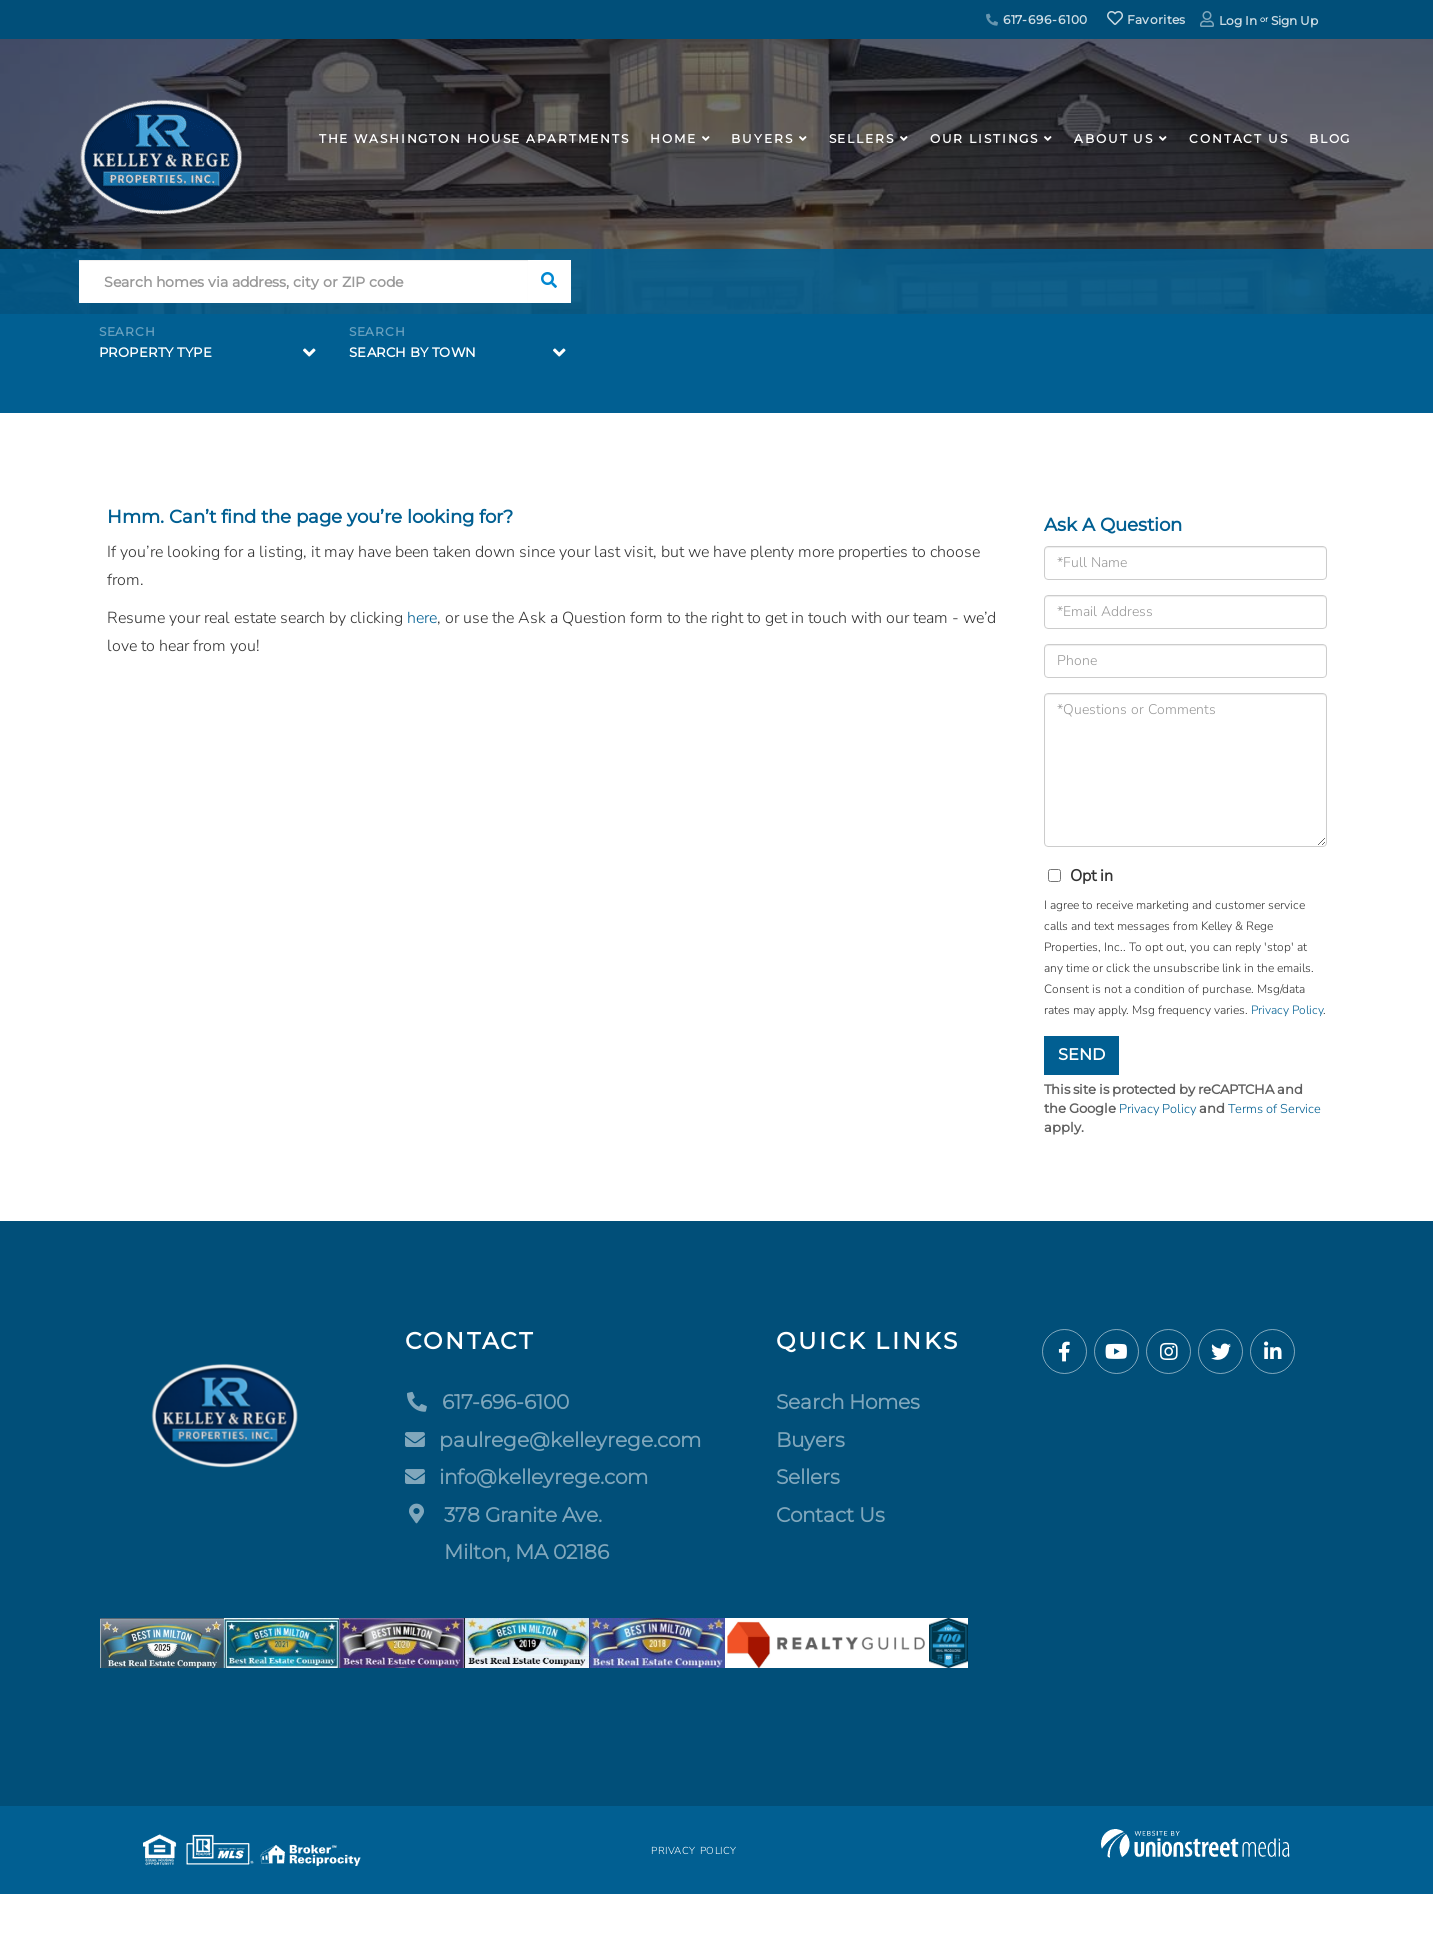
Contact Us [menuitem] (1239, 138)
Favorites (1146, 19)
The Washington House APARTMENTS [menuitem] (474, 138)
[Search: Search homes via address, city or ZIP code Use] (303, 281)
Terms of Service (1278, 1109)
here (422, 618)
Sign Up (1294, 20)
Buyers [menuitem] (762, 138)
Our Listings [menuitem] (985, 138)
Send (1081, 1054)
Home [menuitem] (673, 138)
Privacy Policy (1287, 1010)
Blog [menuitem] (1330, 138)
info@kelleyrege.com (526, 1477)
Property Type (156, 352)
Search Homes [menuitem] (848, 1402)
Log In (1238, 20)
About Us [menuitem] (1114, 138)
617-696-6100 (1037, 19)
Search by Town (413, 352)
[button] (549, 281)
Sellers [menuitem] (862, 138)
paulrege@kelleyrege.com (553, 1440)
